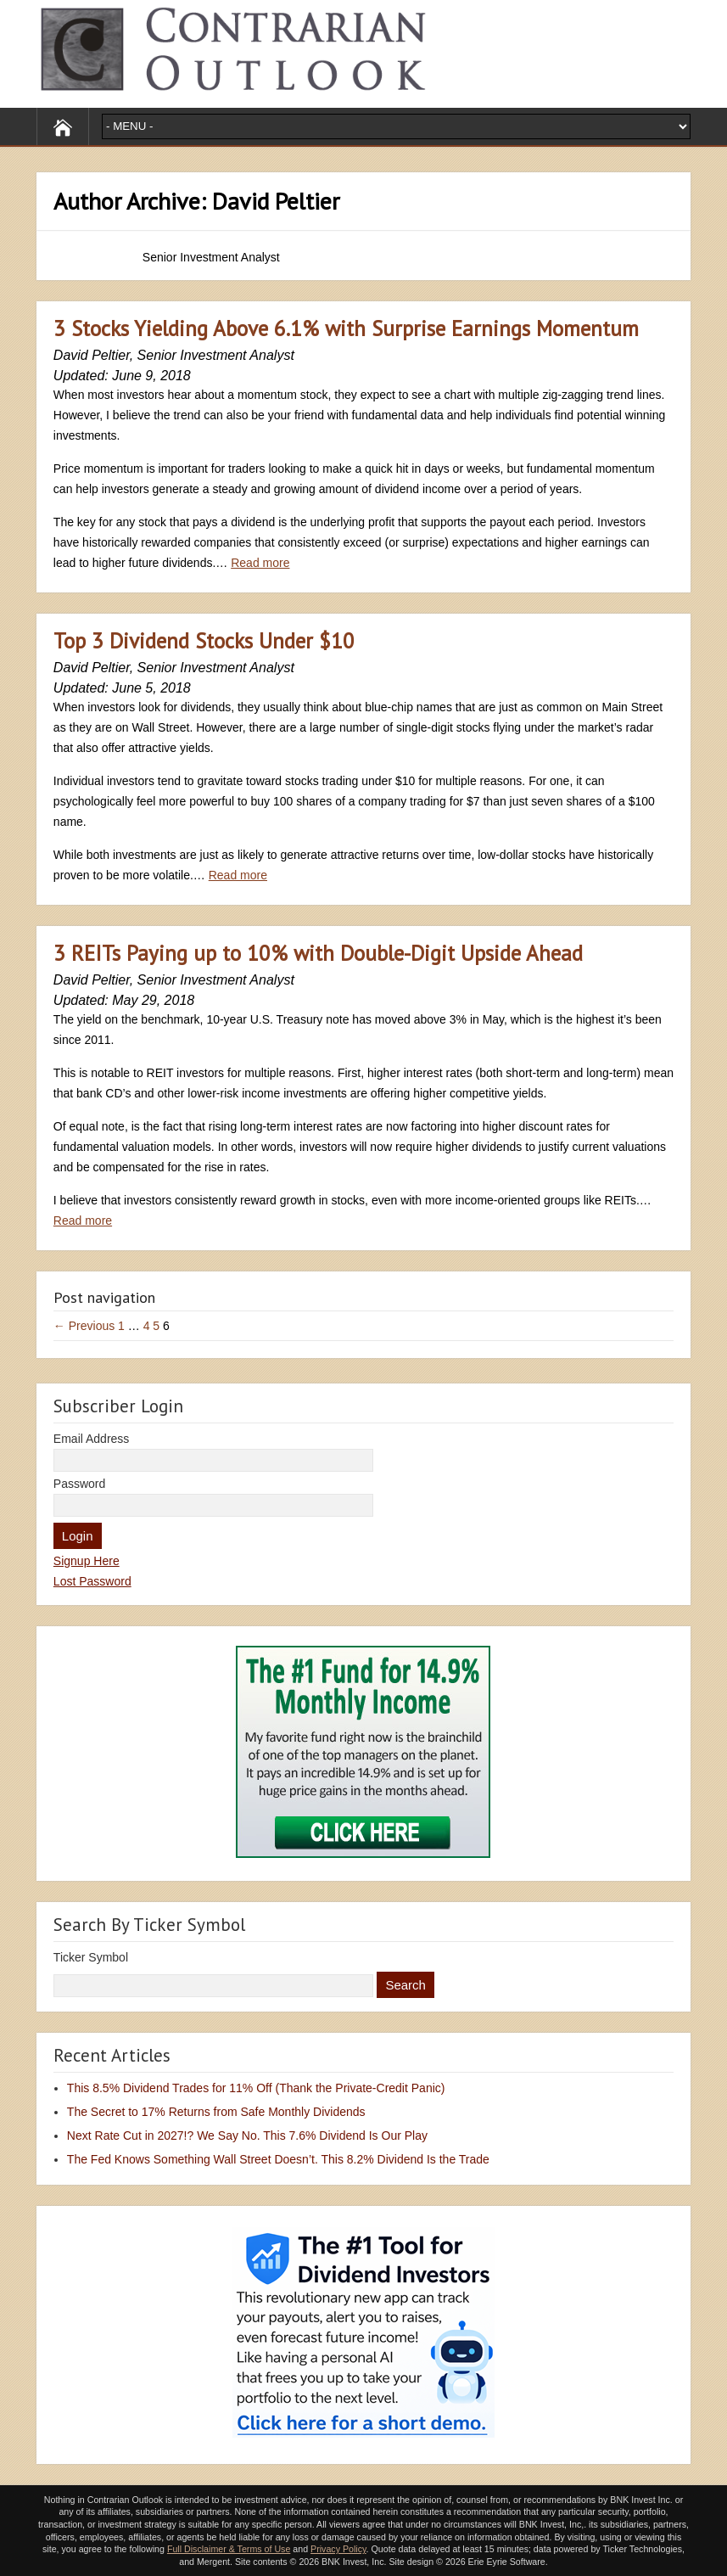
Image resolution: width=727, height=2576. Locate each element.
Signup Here (86, 1561)
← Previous (84, 1326)
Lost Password (92, 1581)
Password (79, 1483)
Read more (260, 563)
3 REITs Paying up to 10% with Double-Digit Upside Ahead (318, 953)
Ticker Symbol (90, 1957)
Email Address (91, 1438)
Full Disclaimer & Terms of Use (228, 2549)
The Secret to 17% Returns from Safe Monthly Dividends (216, 2112)
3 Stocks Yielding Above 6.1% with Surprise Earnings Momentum (346, 328)
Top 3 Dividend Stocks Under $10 (204, 640)
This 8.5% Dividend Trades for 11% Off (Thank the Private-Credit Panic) (256, 2088)
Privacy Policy (338, 2549)
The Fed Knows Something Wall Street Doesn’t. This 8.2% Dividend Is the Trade (278, 2159)
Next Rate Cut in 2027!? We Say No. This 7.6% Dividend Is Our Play (247, 2135)
